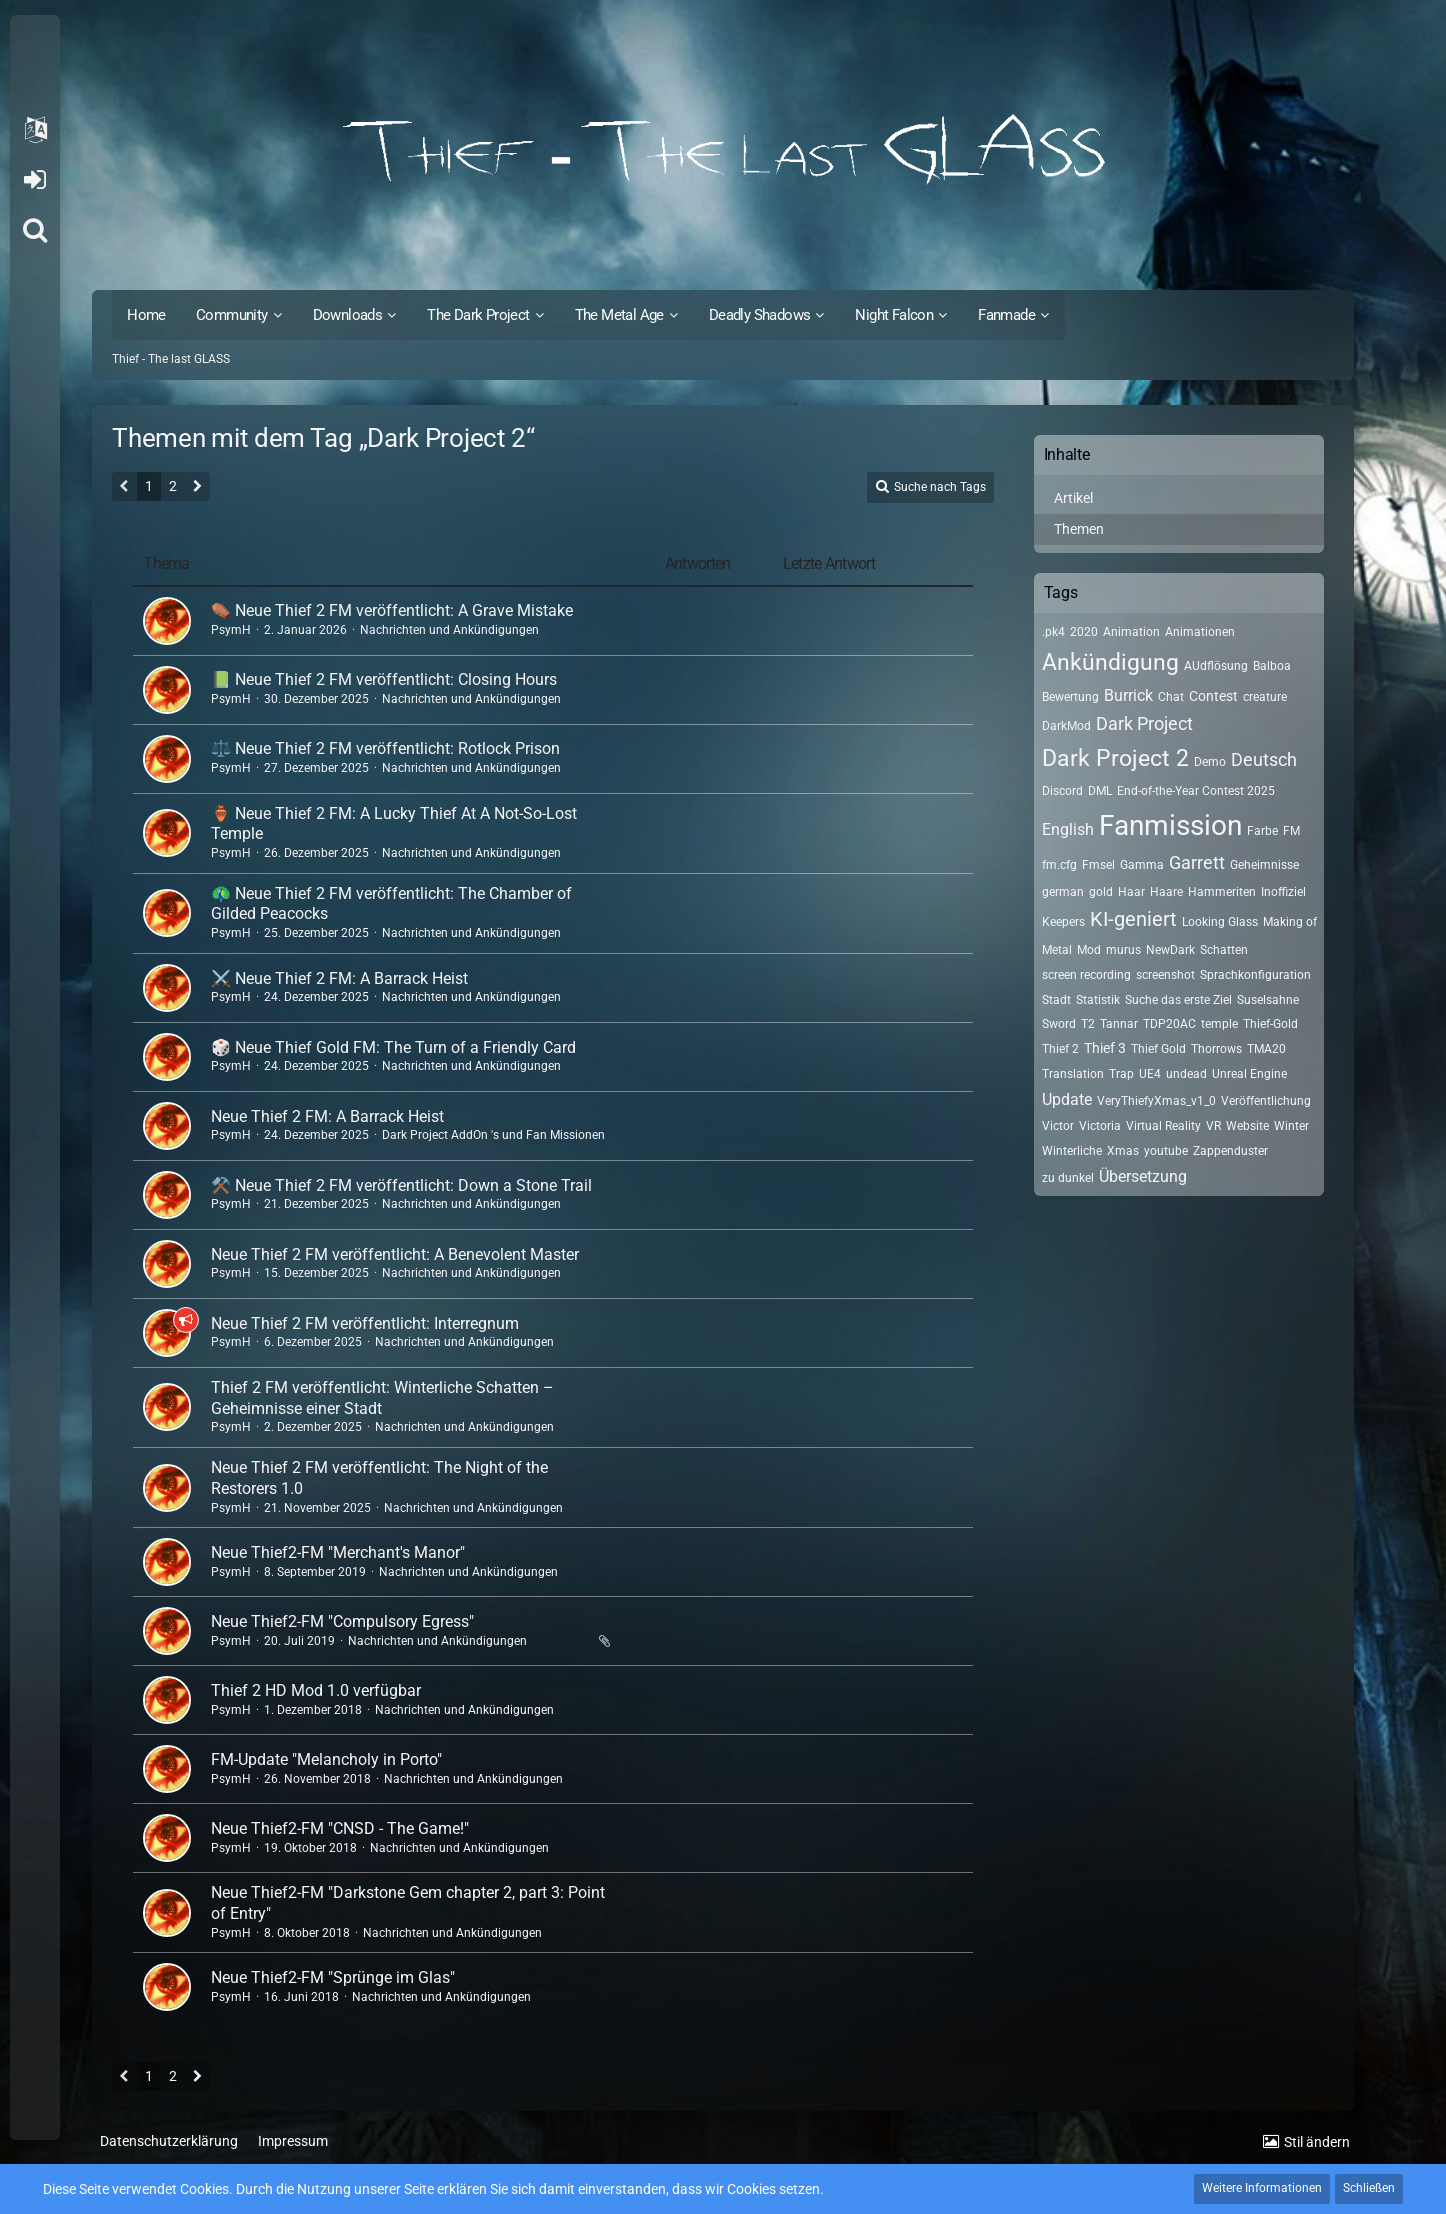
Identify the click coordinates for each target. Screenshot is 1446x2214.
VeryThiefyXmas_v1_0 (1156, 1101)
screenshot (1165, 975)
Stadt (1056, 1000)
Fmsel (1098, 865)
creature (1265, 697)
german (1063, 892)
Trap (1121, 1074)
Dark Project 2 (1115, 758)
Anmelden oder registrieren (34, 180)
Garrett (1197, 862)
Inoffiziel (1283, 892)
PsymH (231, 630)
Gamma (1142, 865)
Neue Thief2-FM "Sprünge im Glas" (333, 1977)
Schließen (1369, 2188)
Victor (1058, 1126)
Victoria (1100, 1126)
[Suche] (35, 230)
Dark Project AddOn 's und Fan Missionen (493, 1135)
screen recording (1086, 975)
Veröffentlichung (1266, 1101)
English (1068, 829)
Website (1247, 1126)
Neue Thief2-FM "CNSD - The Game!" (340, 1828)
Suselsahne (1268, 1000)
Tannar (1119, 1024)
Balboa (1272, 666)
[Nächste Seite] (197, 488)
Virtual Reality (1163, 1126)
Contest (1213, 696)
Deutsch (1264, 759)
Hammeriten (1222, 892)
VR (1213, 1126)
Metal (1057, 950)
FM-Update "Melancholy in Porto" (326, 1759)
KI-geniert (1133, 919)
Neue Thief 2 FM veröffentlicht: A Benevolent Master (395, 1254)
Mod (1089, 950)
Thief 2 (1060, 1049)
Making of (1290, 922)
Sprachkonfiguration (1255, 975)
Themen (1079, 529)
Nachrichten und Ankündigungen (449, 630)
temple (1219, 1024)
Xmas (1123, 1151)
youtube (1166, 1151)
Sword (1059, 1024)
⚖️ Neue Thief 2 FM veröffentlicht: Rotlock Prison (385, 748)
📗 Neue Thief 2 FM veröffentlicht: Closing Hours (384, 679)
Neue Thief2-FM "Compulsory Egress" (342, 1621)
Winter (1291, 1126)
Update (1067, 1099)
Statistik (1098, 1000)
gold (1101, 892)
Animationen (1200, 632)
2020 (1084, 632)
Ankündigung (1110, 662)
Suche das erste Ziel (1178, 1000)
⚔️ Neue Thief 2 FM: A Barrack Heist (339, 978)
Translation (1073, 1074)
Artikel (1073, 498)
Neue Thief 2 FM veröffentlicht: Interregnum (365, 1323)
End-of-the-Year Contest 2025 (1196, 791)
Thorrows (1216, 1049)
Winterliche (1072, 1151)
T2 (1088, 1024)
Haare (1166, 892)
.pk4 (1053, 632)
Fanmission (1170, 825)
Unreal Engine (1249, 1074)
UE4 (1150, 1074)
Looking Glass (1220, 922)
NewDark (1170, 950)
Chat (1171, 697)
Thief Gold (1158, 1049)
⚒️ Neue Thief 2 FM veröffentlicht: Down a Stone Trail (401, 1185)
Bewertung (1070, 697)
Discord (1062, 791)
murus (1123, 950)
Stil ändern (1317, 2142)
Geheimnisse (1264, 865)
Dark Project (1144, 723)
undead (1186, 1074)
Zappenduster (1230, 1151)
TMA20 (1266, 1049)
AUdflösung (1216, 666)
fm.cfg (1059, 865)
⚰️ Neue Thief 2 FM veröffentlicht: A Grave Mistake (392, 610)
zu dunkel (1068, 1178)
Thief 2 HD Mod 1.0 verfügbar (316, 1690)
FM (1291, 831)
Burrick (1128, 695)
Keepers (1063, 922)
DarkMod (1066, 726)
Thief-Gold (1270, 1024)
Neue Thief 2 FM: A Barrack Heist (327, 1116)
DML (1100, 791)
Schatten (1224, 950)
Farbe (1262, 831)
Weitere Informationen (1262, 2188)
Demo (1210, 762)
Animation (1131, 632)
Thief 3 (1105, 1048)
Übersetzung (1143, 1176)
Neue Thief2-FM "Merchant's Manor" (338, 1552)
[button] (35, 130)
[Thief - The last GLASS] (722, 150)
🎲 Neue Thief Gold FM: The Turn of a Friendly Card (393, 1047)
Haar (1131, 892)
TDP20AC (1169, 1024)
